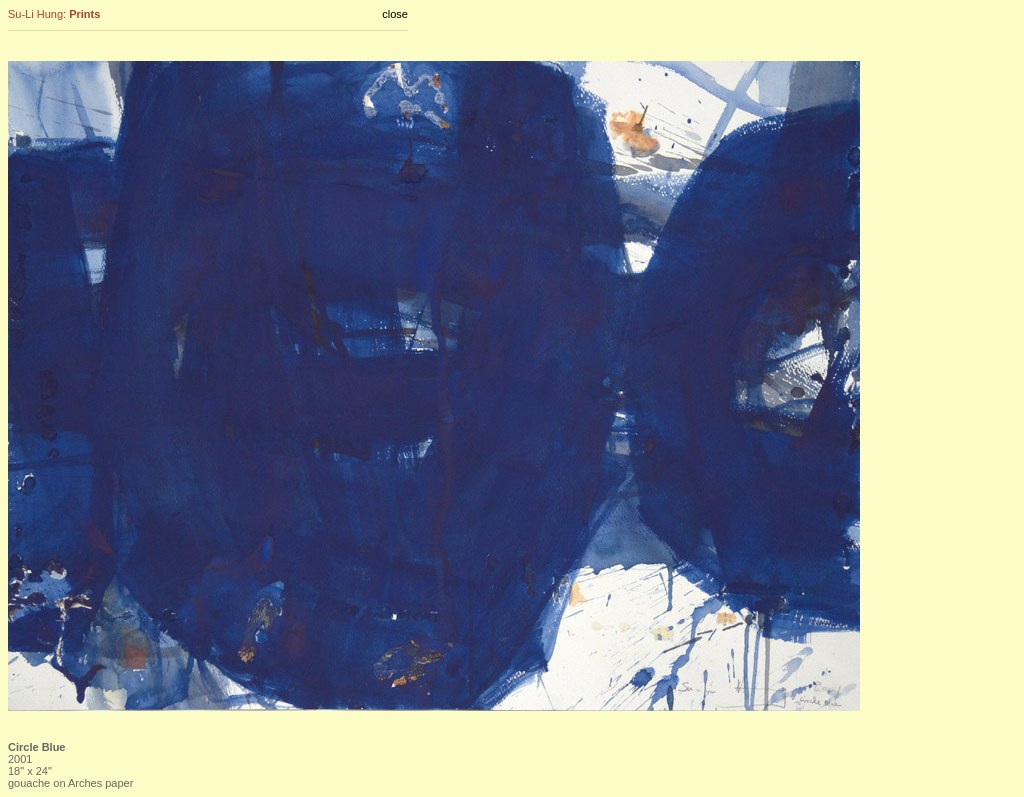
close (395, 14)
